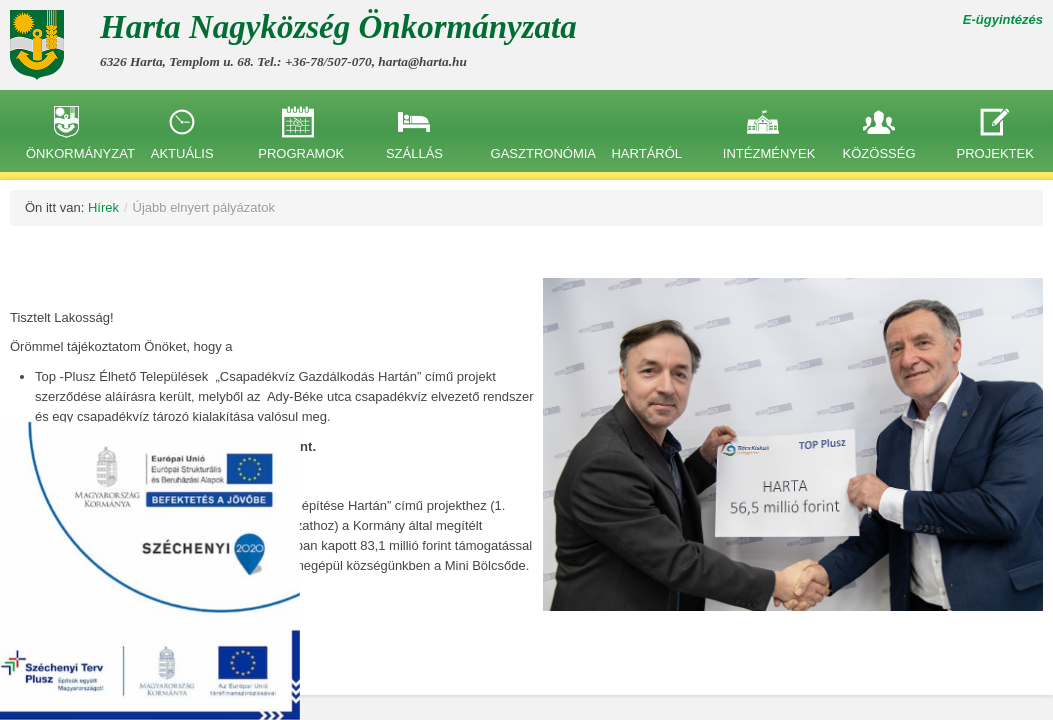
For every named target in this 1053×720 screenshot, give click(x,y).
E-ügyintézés (1003, 19)
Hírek (103, 207)
